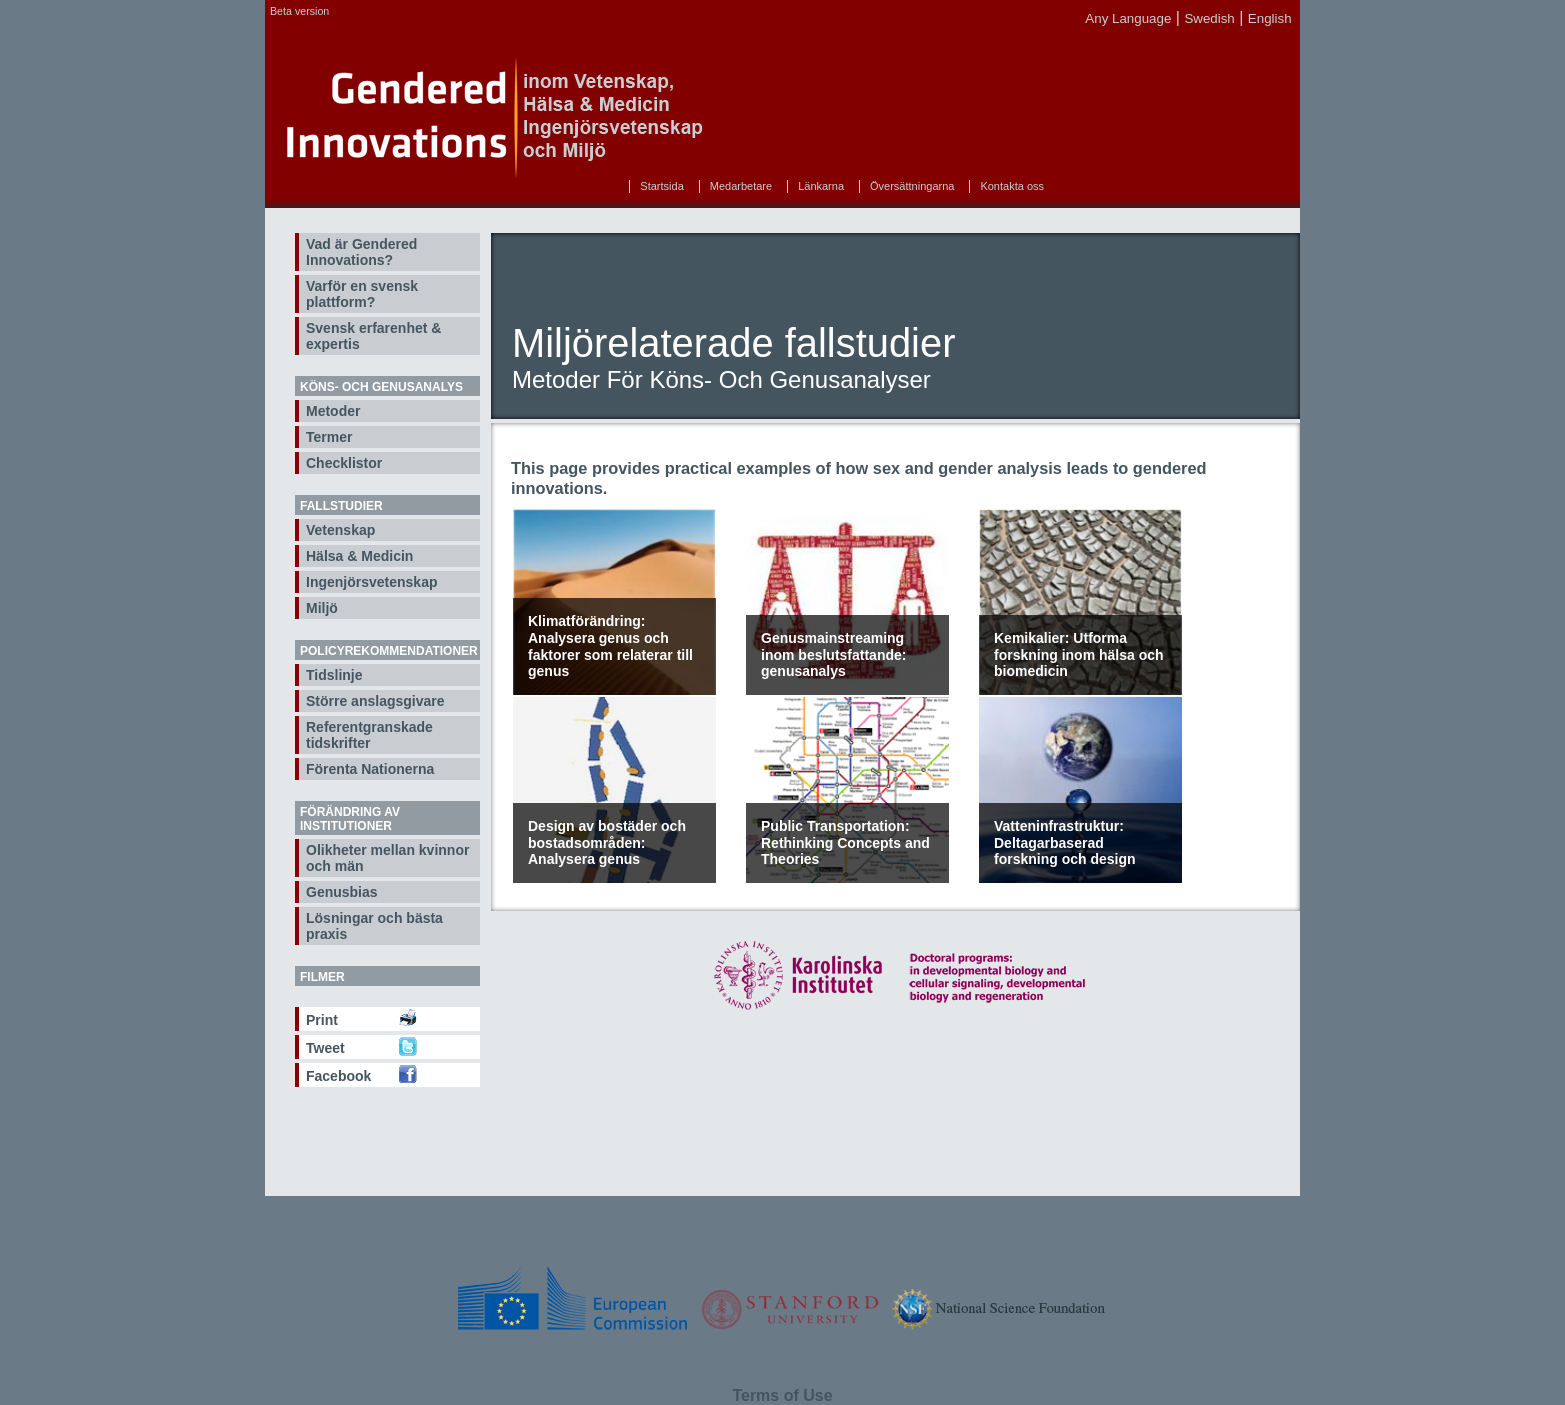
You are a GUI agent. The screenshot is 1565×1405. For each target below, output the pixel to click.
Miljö (322, 608)
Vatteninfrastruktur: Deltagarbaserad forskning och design (1065, 843)
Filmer (322, 977)
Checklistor (344, 463)
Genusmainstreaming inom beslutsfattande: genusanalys (833, 655)
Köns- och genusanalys (381, 387)
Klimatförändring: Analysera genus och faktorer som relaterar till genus (610, 646)
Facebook (338, 1076)
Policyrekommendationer (389, 651)
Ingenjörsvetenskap (372, 582)
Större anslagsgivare (375, 701)
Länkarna (821, 186)
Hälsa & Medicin (359, 556)
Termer (329, 437)
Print (322, 1020)
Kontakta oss (1012, 186)
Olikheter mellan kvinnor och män (387, 858)
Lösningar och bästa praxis (374, 926)
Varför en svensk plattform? (362, 294)
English (1270, 18)
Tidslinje (334, 675)
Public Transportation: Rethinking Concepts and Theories (845, 843)
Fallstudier (341, 506)
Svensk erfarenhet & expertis (373, 336)
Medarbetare (741, 186)
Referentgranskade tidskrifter (369, 735)
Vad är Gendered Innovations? (361, 252)
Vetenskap (340, 530)
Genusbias (342, 892)
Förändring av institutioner (350, 819)
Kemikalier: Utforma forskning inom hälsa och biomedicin (1079, 655)
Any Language (1128, 18)
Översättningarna (912, 186)
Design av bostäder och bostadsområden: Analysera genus (607, 843)
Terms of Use (782, 1395)
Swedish (1209, 18)
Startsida (661, 186)
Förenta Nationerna (370, 769)
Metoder (333, 411)
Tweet (325, 1048)
